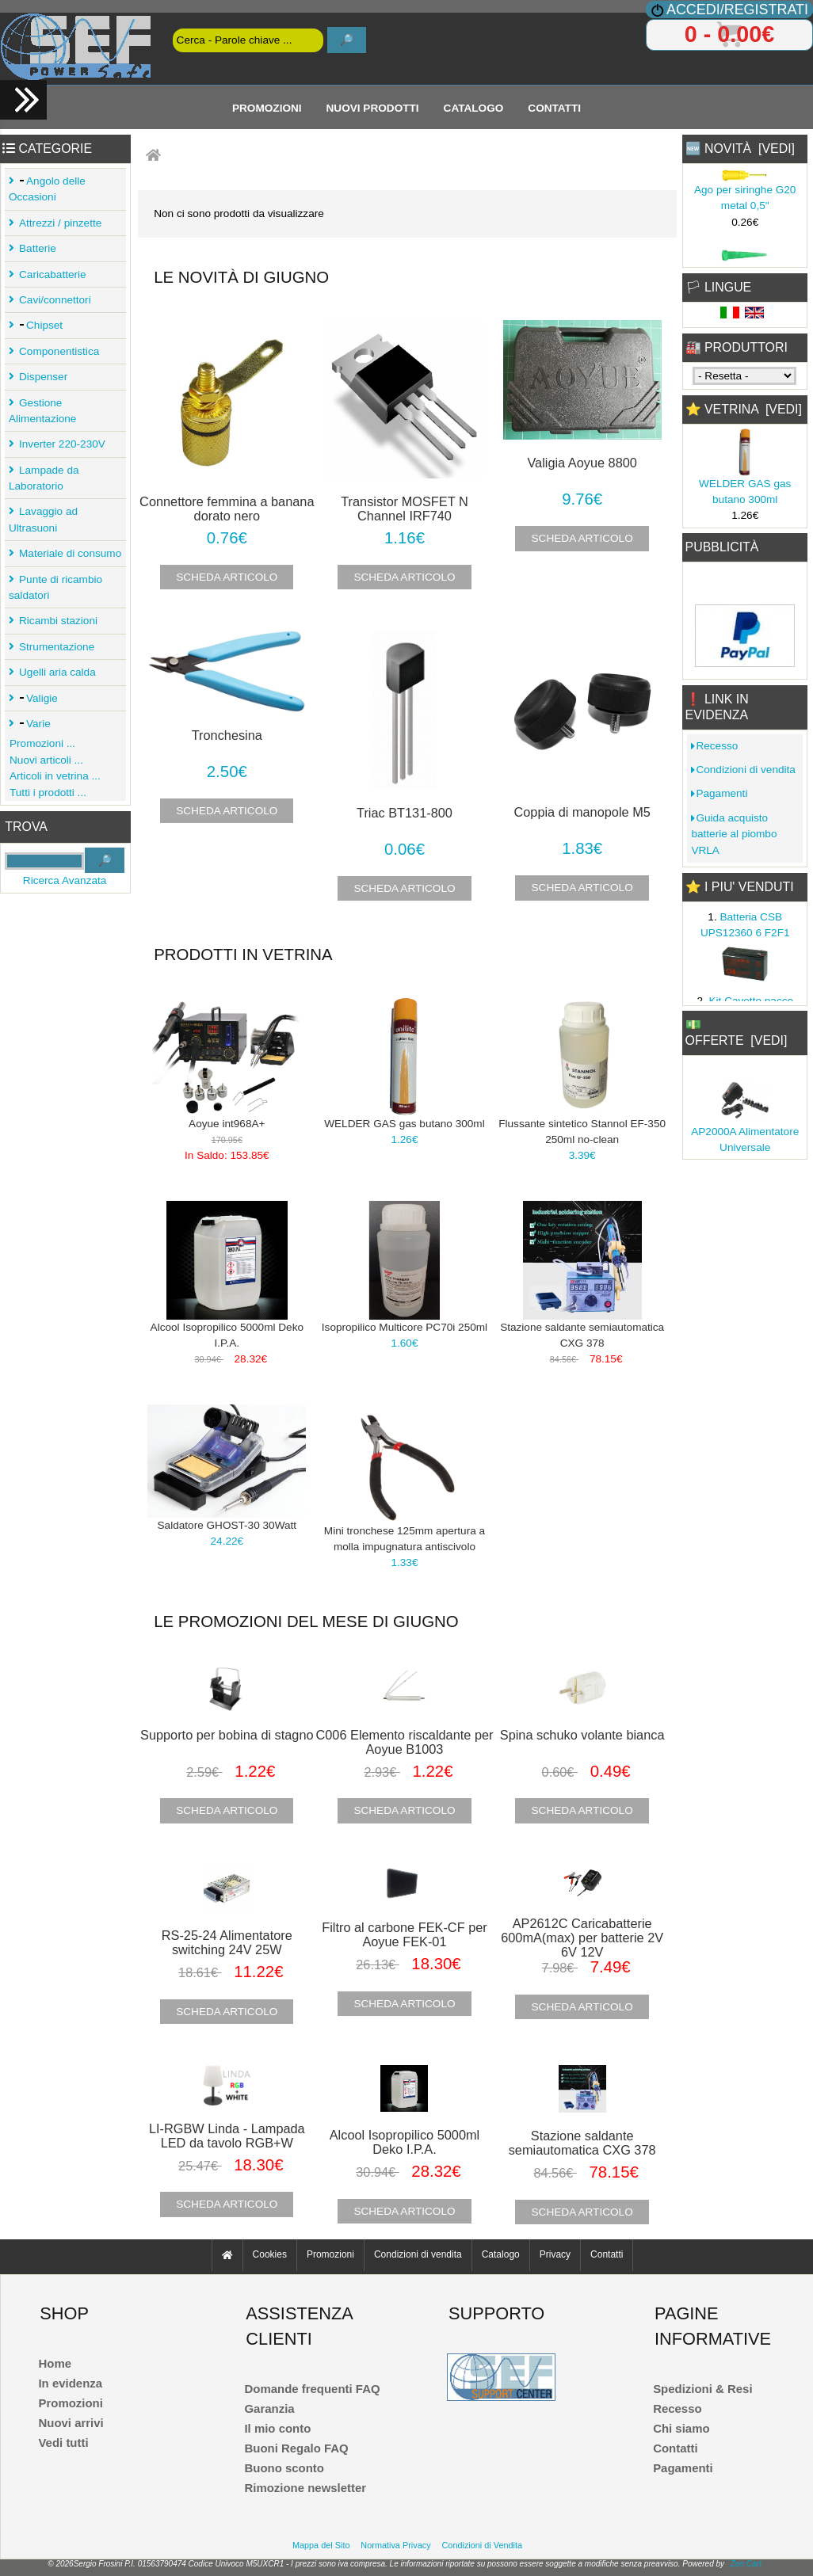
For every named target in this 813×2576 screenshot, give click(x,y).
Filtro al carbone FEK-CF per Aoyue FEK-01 (404, 1934)
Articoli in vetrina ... (53, 776)
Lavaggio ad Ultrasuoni (43, 519)
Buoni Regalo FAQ (296, 2448)
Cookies (270, 2255)
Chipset (38, 325)
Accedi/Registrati (737, 9)
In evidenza (70, 2383)
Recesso (714, 746)
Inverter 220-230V (59, 444)
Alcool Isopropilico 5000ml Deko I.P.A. (405, 2142)
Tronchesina (227, 735)
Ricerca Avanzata (65, 880)
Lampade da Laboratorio (44, 478)
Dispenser (40, 377)
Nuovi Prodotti (372, 107)
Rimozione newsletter (305, 2487)
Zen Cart (746, 2563)
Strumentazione (54, 647)
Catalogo (474, 107)
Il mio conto (277, 2428)
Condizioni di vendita (743, 769)
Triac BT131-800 (404, 813)
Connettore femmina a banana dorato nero (226, 508)
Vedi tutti (63, 2442)
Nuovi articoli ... (44, 760)
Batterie (35, 248)
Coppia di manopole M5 (582, 812)
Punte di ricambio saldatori (55, 587)
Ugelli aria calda (55, 672)
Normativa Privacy (395, 2545)
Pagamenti (719, 793)
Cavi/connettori (52, 300)
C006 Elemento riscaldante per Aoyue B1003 (404, 1742)
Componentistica (56, 351)
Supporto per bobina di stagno (227, 1735)
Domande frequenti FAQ (312, 2388)
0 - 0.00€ (729, 34)
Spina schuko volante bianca (582, 1735)
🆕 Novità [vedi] (740, 148)
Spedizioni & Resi (702, 2388)
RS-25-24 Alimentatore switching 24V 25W (227, 1942)
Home (54, 2363)
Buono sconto (284, 2468)
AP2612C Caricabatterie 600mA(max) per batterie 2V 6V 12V (582, 1937)
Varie (32, 724)
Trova (26, 826)
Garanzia (269, 2408)
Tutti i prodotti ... (45, 792)
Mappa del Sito (321, 2545)
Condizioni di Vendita (482, 2545)
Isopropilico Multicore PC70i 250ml (404, 1327)
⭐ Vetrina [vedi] (743, 409)
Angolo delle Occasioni (47, 189)
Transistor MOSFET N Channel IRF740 (404, 508)
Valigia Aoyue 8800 (581, 462)
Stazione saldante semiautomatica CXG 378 (582, 2142)
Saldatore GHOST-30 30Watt (227, 1525)
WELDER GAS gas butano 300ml (404, 1124)
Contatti (554, 107)
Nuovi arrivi (70, 2422)
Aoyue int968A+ (227, 1124)
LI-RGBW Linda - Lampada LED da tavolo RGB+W (227, 2135)
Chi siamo (681, 2428)
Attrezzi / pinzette (57, 223)
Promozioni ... (40, 743)
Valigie (36, 698)
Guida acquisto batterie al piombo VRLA (734, 834)
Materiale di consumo (67, 553)
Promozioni (267, 107)
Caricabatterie (50, 274)
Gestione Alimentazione (42, 411)
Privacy (555, 2255)
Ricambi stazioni (55, 621)
